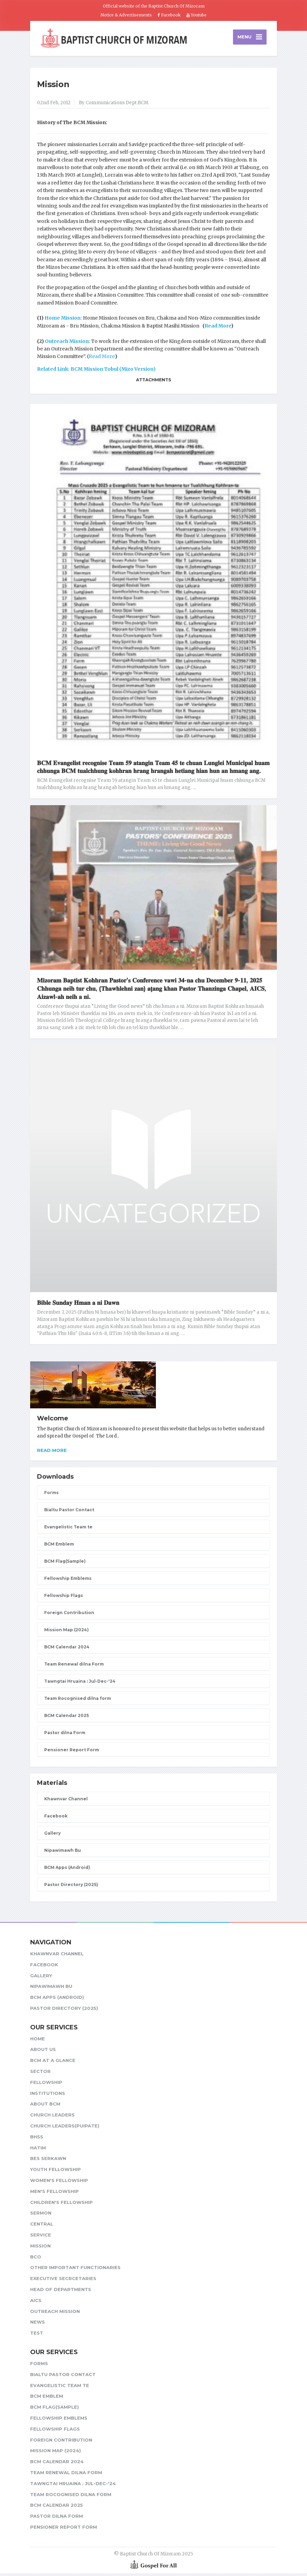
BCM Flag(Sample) (65, 1563)
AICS (35, 2303)
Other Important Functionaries (75, 2270)
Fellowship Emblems (67, 1581)
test (36, 2335)
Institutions (47, 2096)
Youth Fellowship (55, 2172)
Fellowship (46, 2085)
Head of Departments (60, 2292)
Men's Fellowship (54, 2194)
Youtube (196, 14)
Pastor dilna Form (64, 1735)
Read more (52, 1453)
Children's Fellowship (61, 2205)
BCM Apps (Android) (67, 1870)
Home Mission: (64, 321)
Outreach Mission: (68, 344)
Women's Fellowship (59, 2183)
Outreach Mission (55, 2314)
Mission (53, 87)
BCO (35, 2259)
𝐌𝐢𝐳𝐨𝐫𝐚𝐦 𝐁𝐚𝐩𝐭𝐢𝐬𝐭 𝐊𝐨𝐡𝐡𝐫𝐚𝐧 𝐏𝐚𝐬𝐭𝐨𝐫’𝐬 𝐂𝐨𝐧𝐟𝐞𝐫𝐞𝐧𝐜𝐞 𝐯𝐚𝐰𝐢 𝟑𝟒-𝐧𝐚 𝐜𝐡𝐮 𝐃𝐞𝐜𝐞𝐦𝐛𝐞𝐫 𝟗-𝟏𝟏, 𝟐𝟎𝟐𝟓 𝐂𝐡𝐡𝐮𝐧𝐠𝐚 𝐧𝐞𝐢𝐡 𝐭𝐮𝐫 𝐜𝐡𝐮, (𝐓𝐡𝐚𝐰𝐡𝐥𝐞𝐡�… (151, 991)
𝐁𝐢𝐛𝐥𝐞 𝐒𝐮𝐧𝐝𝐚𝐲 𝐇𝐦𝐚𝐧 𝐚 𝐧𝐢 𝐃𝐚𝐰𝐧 (78, 1305)
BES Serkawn (48, 2161)
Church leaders (52, 2117)
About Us (43, 2052)
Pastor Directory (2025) (71, 1887)
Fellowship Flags (63, 1598)
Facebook (169, 14)
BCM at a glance (52, 2063)
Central (41, 2226)
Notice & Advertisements (126, 14)
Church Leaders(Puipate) (64, 2128)
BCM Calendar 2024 (66, 1649)
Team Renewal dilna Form (74, 1666)
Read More (218, 328)
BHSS (36, 2139)
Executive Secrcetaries (63, 2281)
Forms (51, 1495)
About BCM (45, 2107)
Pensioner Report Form (71, 1752)
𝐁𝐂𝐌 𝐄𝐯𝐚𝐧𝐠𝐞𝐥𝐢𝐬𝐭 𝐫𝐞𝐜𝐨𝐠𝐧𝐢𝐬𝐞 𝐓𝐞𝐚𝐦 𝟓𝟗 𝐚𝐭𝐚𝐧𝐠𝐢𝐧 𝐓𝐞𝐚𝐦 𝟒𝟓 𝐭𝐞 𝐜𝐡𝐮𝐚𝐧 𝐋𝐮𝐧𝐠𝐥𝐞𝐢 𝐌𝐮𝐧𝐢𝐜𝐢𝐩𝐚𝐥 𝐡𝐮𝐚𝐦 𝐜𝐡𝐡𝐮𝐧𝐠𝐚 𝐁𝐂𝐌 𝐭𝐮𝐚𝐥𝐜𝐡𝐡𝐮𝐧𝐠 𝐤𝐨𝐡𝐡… (153, 770)
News (37, 2324)
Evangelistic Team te (68, 1529)
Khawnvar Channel (66, 1801)
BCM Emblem (59, 1546)
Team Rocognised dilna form (77, 1701)
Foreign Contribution (69, 1615)
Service (40, 2237)
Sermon (40, 2215)
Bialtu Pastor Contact (69, 1512)
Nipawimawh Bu (62, 1853)
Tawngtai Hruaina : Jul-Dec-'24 (79, 1683)
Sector (40, 2074)
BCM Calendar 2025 (66, 1718)
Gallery (52, 1835)
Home (37, 2041)
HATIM (38, 2150)
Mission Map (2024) (66, 1632)
